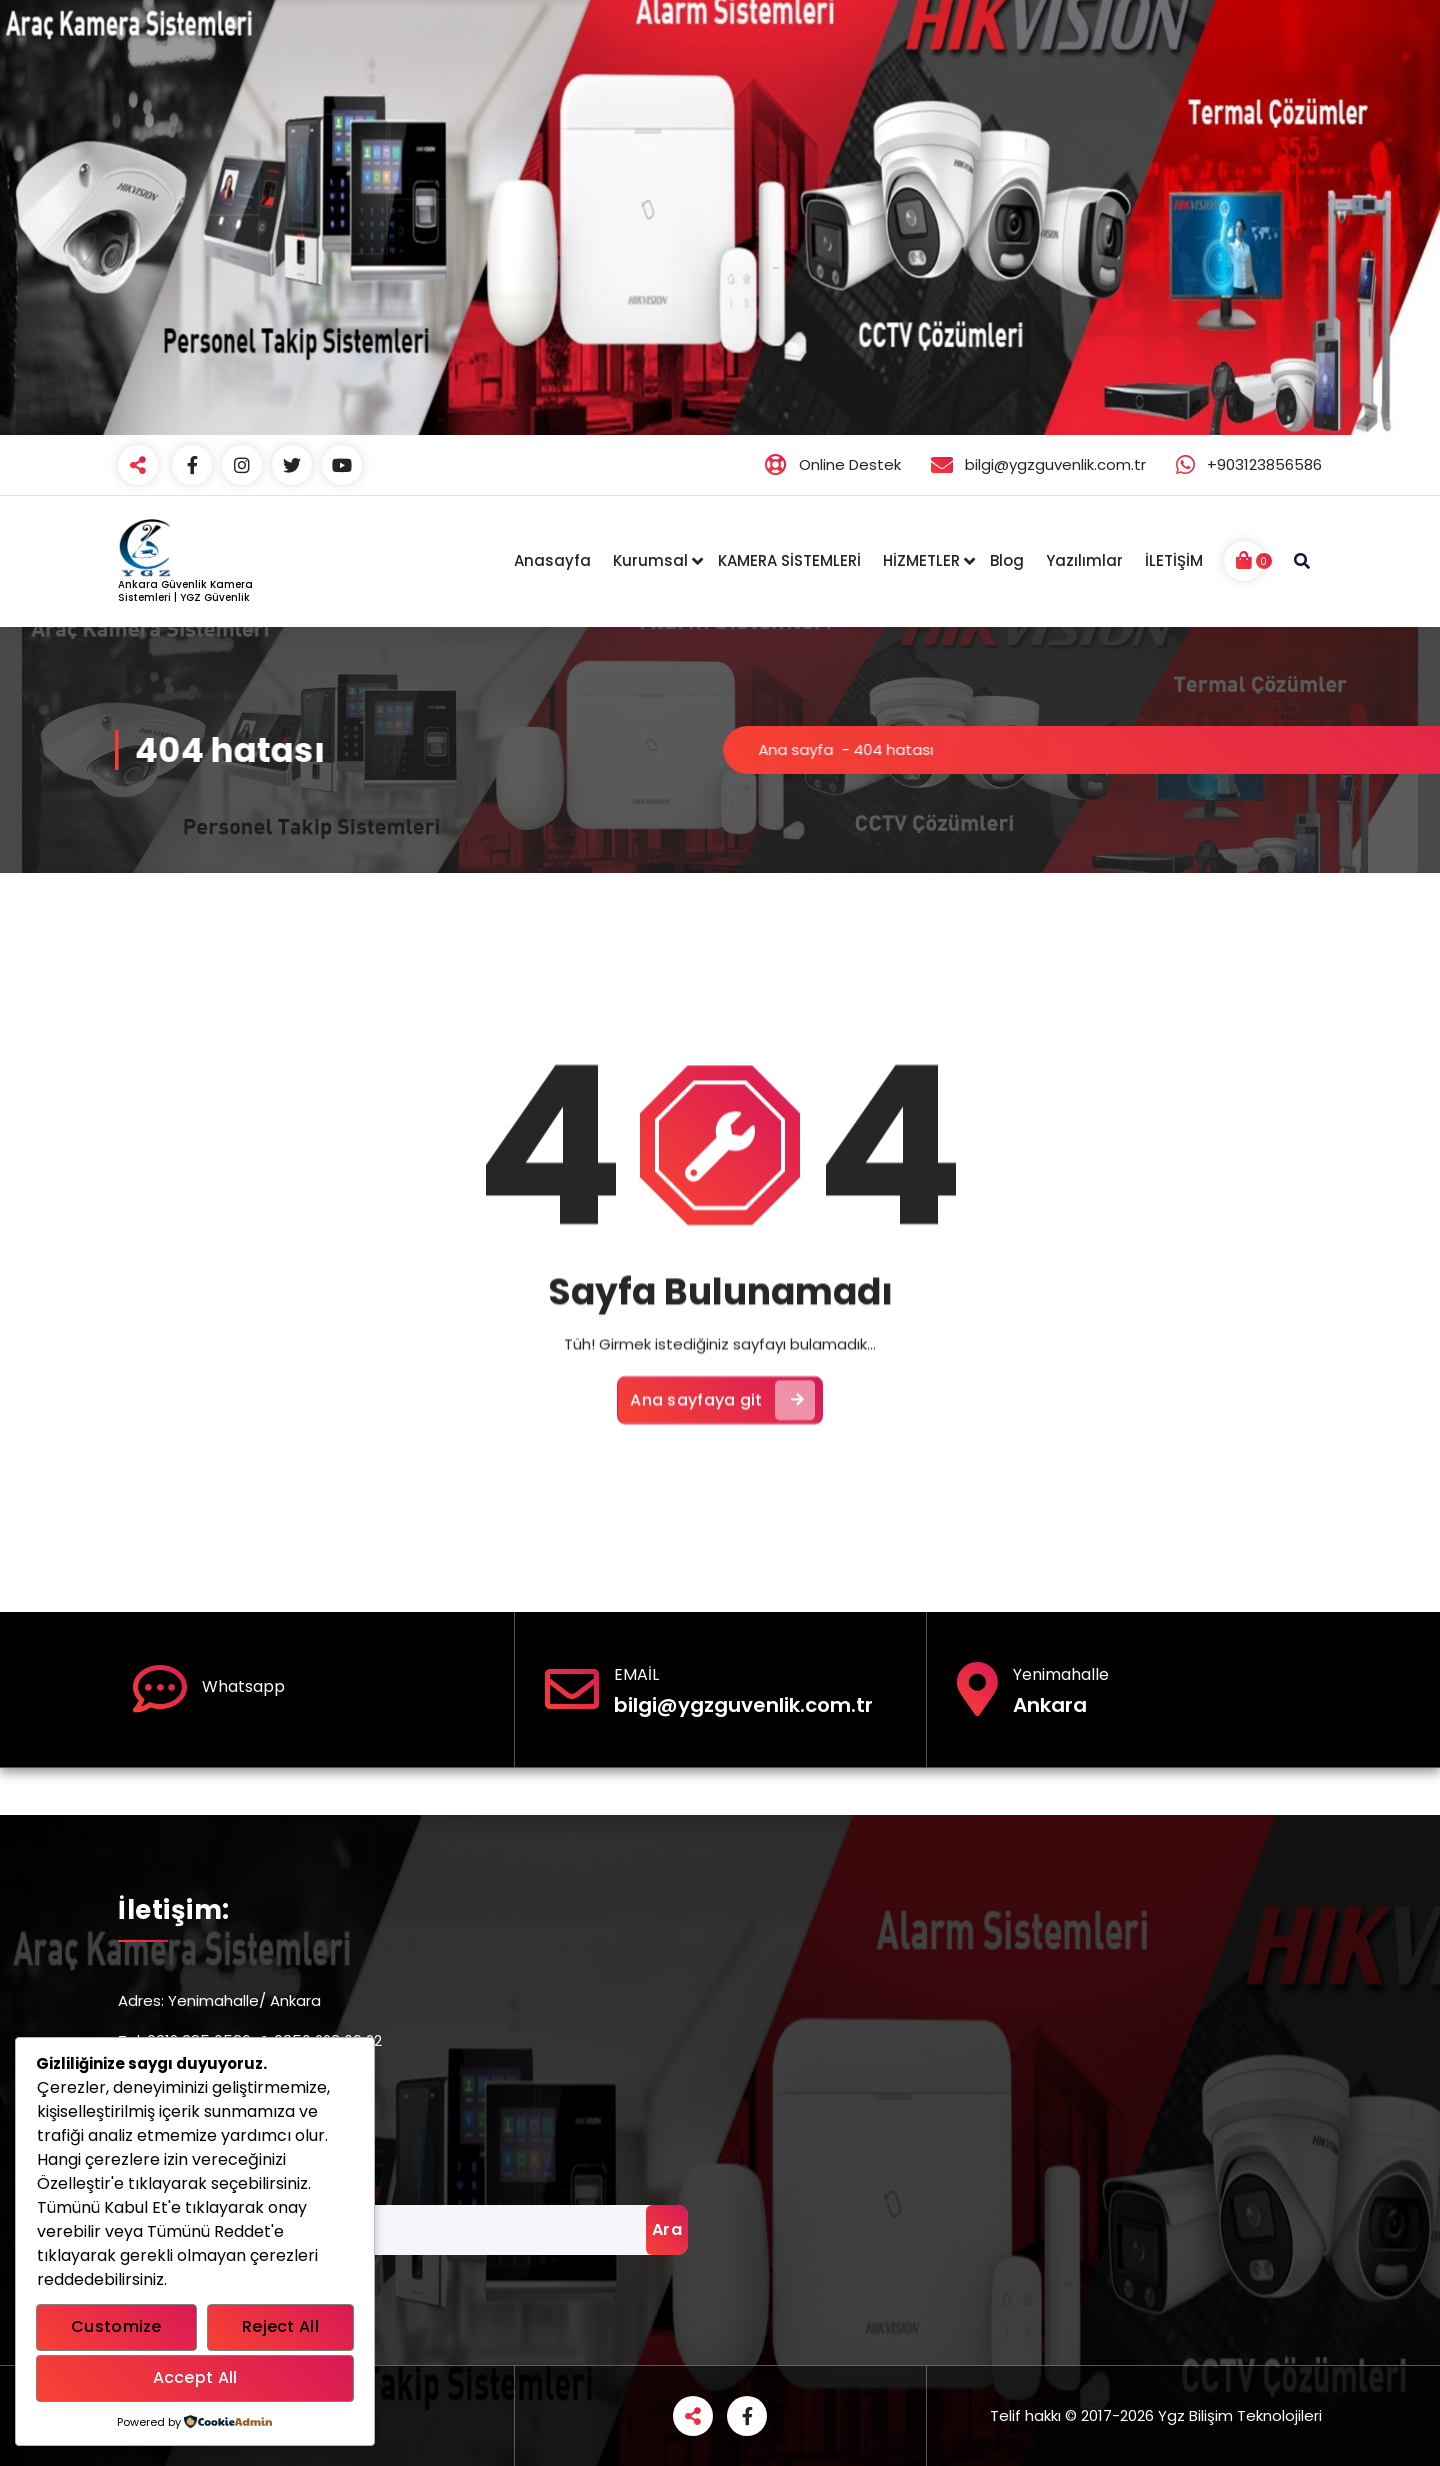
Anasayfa (552, 560)
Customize (116, 2326)
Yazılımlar (1084, 560)
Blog (1007, 560)
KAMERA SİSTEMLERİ (789, 560)
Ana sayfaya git (722, 1600)
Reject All (280, 2326)
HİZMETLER (921, 560)
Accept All (195, 2377)
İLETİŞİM (1174, 560)
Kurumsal (650, 560)
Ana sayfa (1105, 749)
